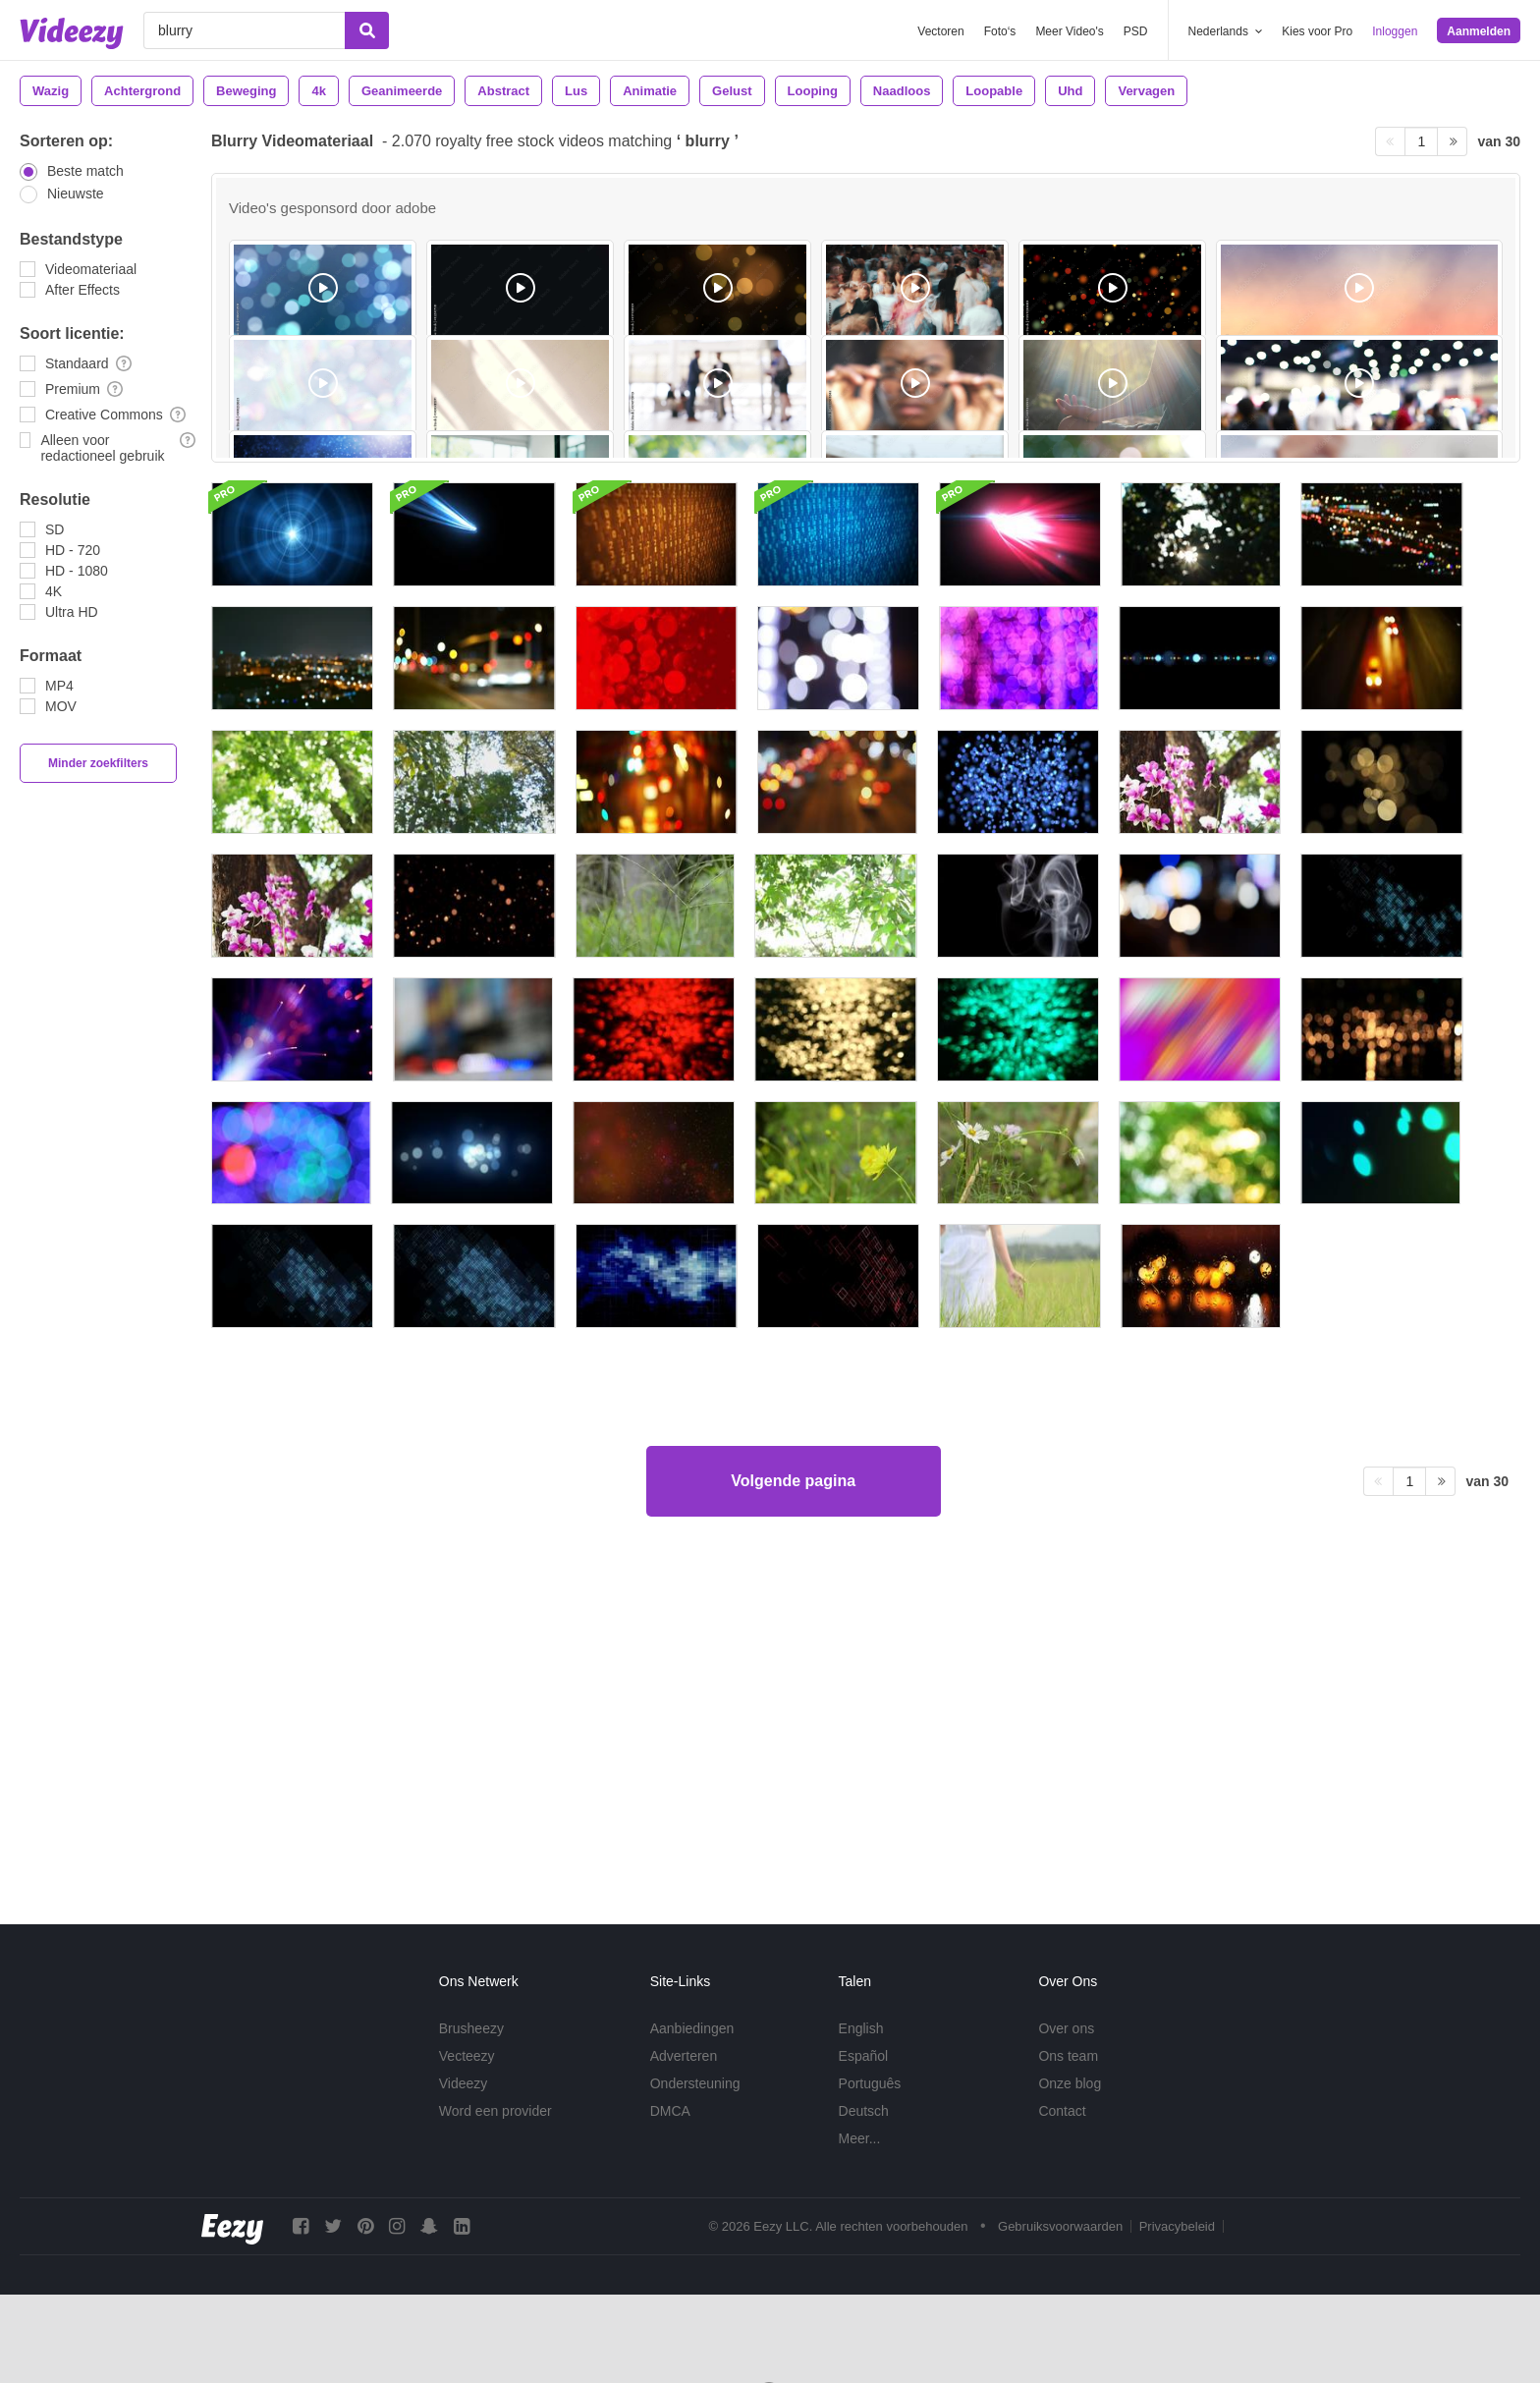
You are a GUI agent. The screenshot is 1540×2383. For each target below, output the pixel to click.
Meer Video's (1069, 31)
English (861, 2028)
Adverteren (683, 2056)
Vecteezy (467, 2056)
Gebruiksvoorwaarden (1060, 2226)
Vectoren (940, 31)
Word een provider (495, 2111)
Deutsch (864, 2111)
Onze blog (1069, 2083)
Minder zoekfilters (98, 763)
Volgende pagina (793, 1809)
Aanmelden (1479, 31)
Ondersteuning (695, 2083)
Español (864, 2056)
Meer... (860, 2138)
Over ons (1066, 2028)
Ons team (1068, 2056)
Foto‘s (1000, 31)
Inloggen (1394, 31)
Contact (1061, 2111)
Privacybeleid (1177, 2226)
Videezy (463, 2083)
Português (870, 2083)
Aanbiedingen (692, 2028)
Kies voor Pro (1317, 31)
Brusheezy (471, 2028)
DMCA (670, 2111)
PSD (1136, 31)
